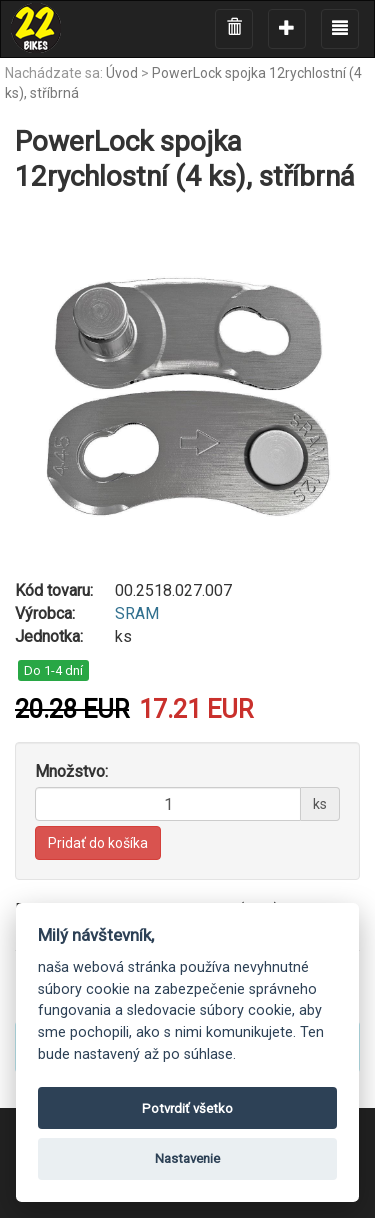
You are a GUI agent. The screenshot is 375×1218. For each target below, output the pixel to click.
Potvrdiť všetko (187, 1108)
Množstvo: (71, 771)
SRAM (137, 613)
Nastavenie (187, 1158)
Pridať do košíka (98, 843)
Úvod (122, 73)
